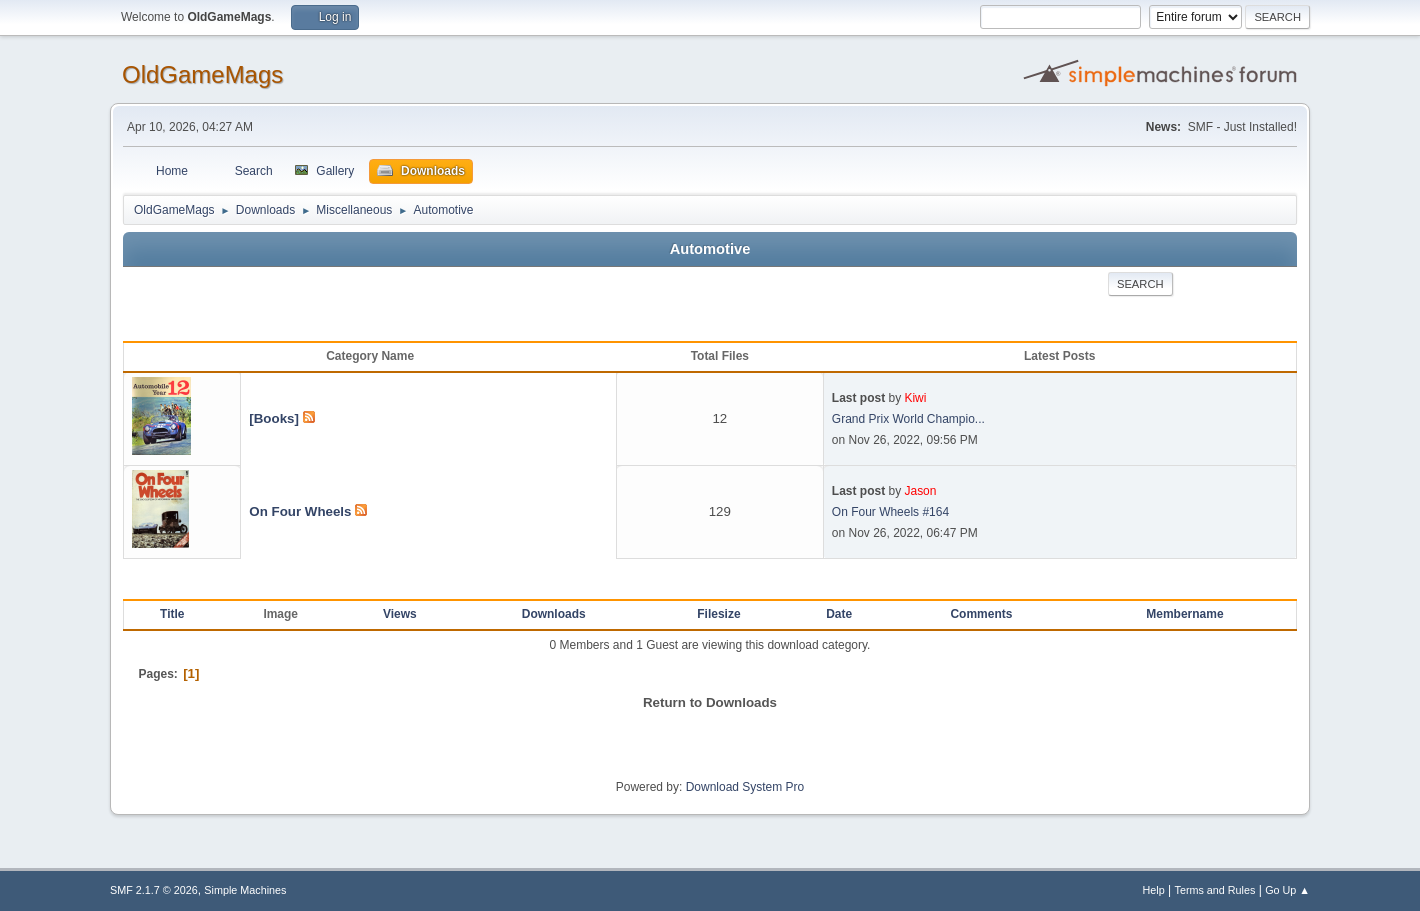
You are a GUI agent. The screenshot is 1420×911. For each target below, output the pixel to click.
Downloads (554, 614)
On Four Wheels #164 (890, 512)
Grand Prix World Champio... (908, 419)
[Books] (274, 418)
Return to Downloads (710, 702)
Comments (981, 614)
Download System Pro (745, 787)
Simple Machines (245, 890)
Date (839, 614)
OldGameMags (202, 74)
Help (1154, 890)
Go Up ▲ (1287, 890)
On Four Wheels (300, 511)
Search (1140, 284)
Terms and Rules (1215, 890)
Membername (1184, 614)
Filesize (718, 614)
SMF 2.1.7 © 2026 (154, 890)
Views (400, 614)
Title (172, 614)
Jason (920, 491)
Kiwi (915, 398)
